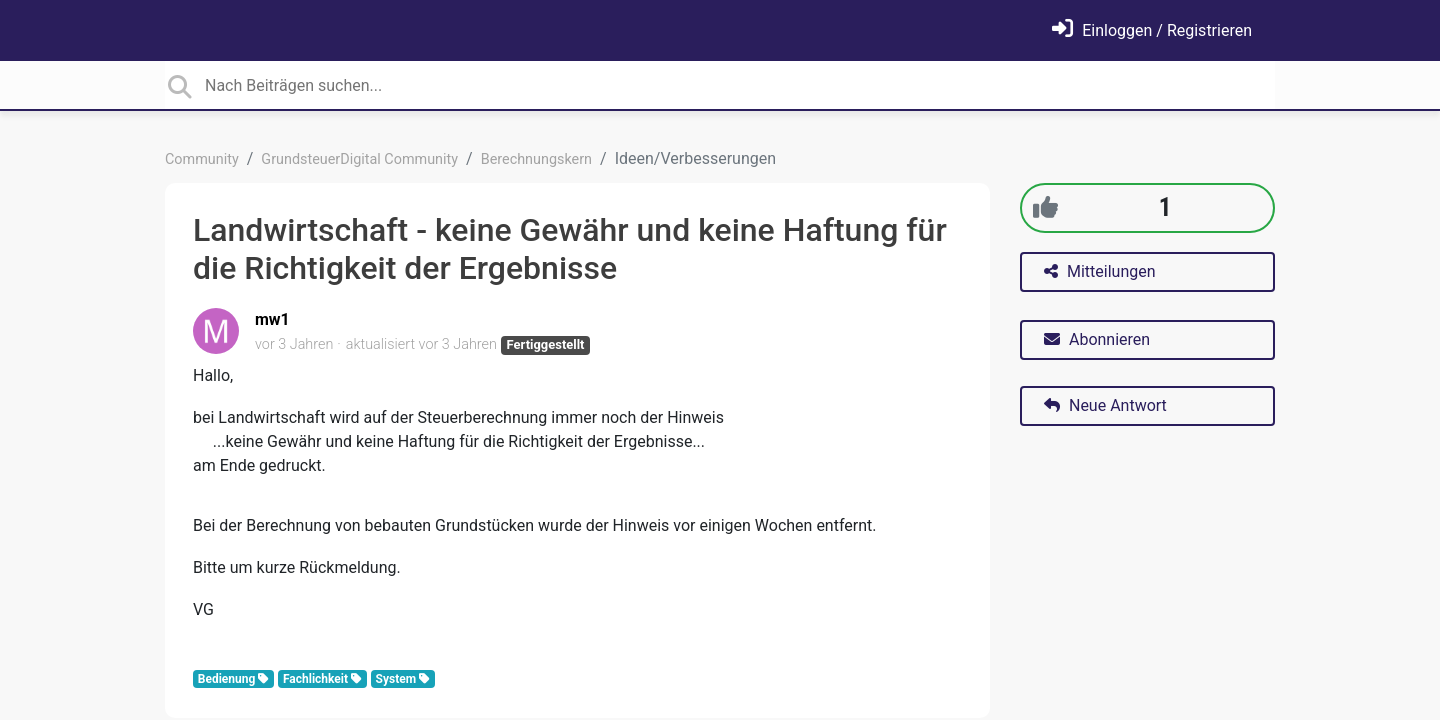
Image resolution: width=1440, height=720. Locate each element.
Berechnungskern (536, 159)
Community (202, 159)
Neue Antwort (1105, 405)
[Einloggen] (1152, 30)
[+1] (1045, 207)
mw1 (272, 319)
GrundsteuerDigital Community (359, 159)
